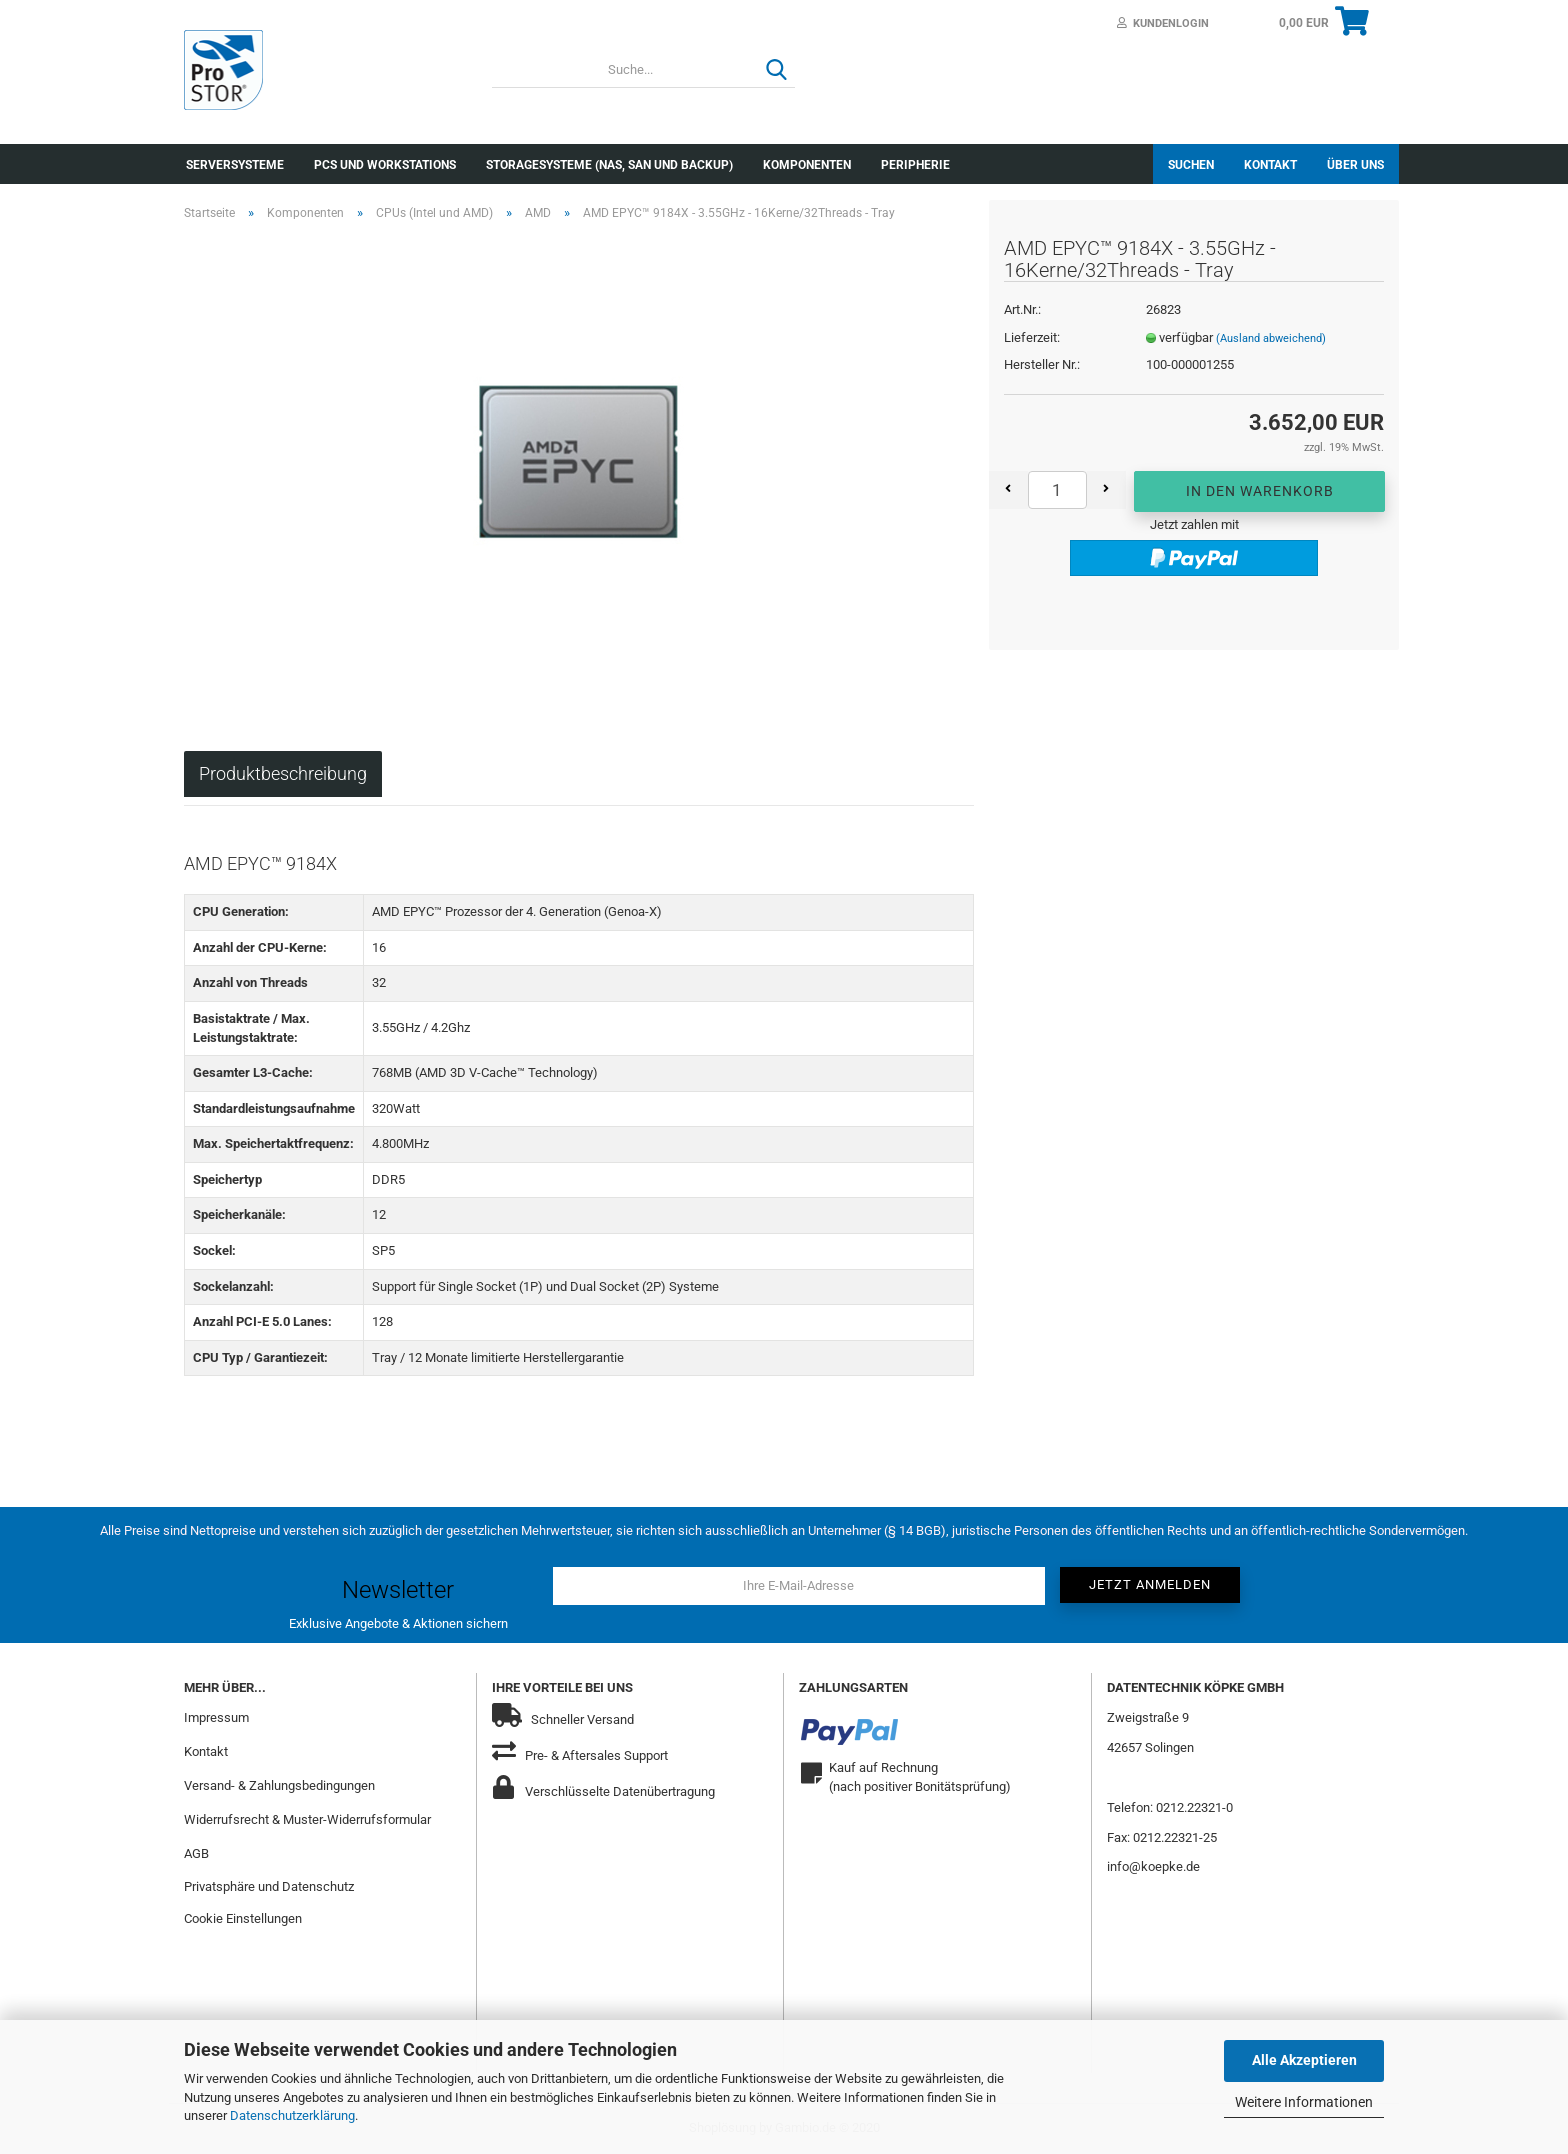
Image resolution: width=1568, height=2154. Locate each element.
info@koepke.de (1153, 1866)
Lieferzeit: (1032, 337)
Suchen (1191, 165)
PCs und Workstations (385, 165)
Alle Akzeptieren (1304, 2060)
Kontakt (1270, 165)
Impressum (216, 1717)
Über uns (1355, 165)
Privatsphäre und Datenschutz (269, 1886)
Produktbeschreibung (283, 773)
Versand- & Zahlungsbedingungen (279, 1785)
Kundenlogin (1163, 23)
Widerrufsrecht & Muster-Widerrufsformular (307, 1819)
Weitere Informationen (1304, 2102)
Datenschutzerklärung (292, 2115)
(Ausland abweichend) (1271, 338)
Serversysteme (235, 165)
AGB (196, 1853)
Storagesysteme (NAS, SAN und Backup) (609, 165)
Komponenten (807, 165)
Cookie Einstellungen (243, 1918)
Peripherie (915, 165)
